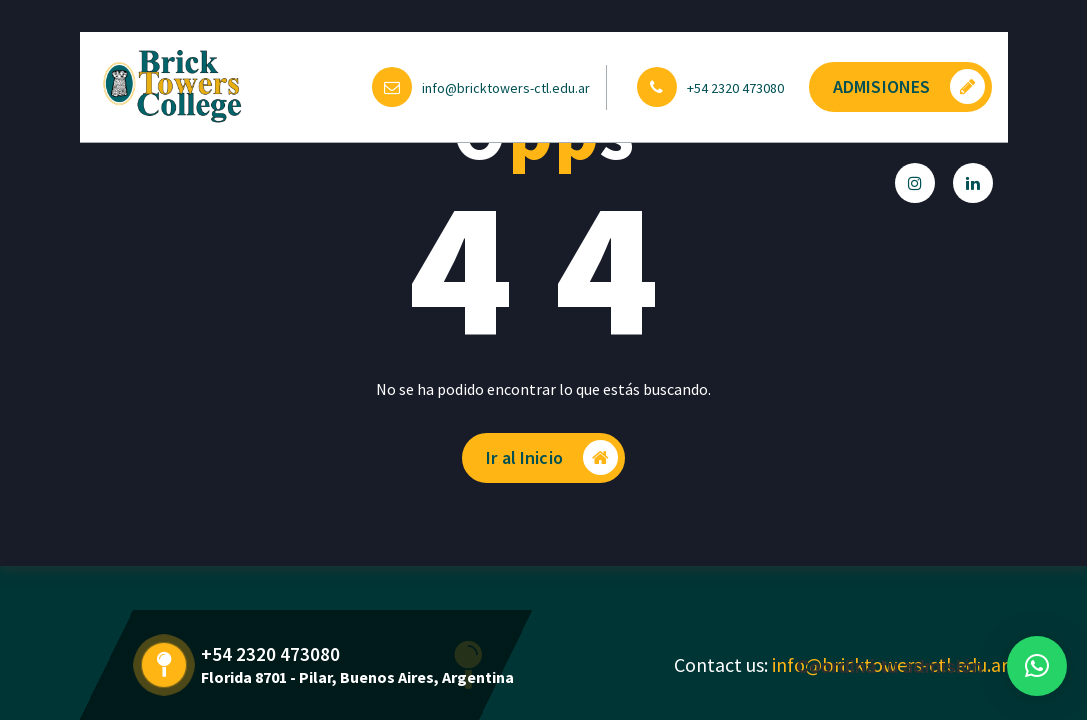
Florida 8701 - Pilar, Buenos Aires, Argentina (357, 677)
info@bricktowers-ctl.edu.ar (506, 88)
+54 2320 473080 (735, 88)
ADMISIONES (909, 86)
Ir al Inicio (552, 457)
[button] (1037, 666)
